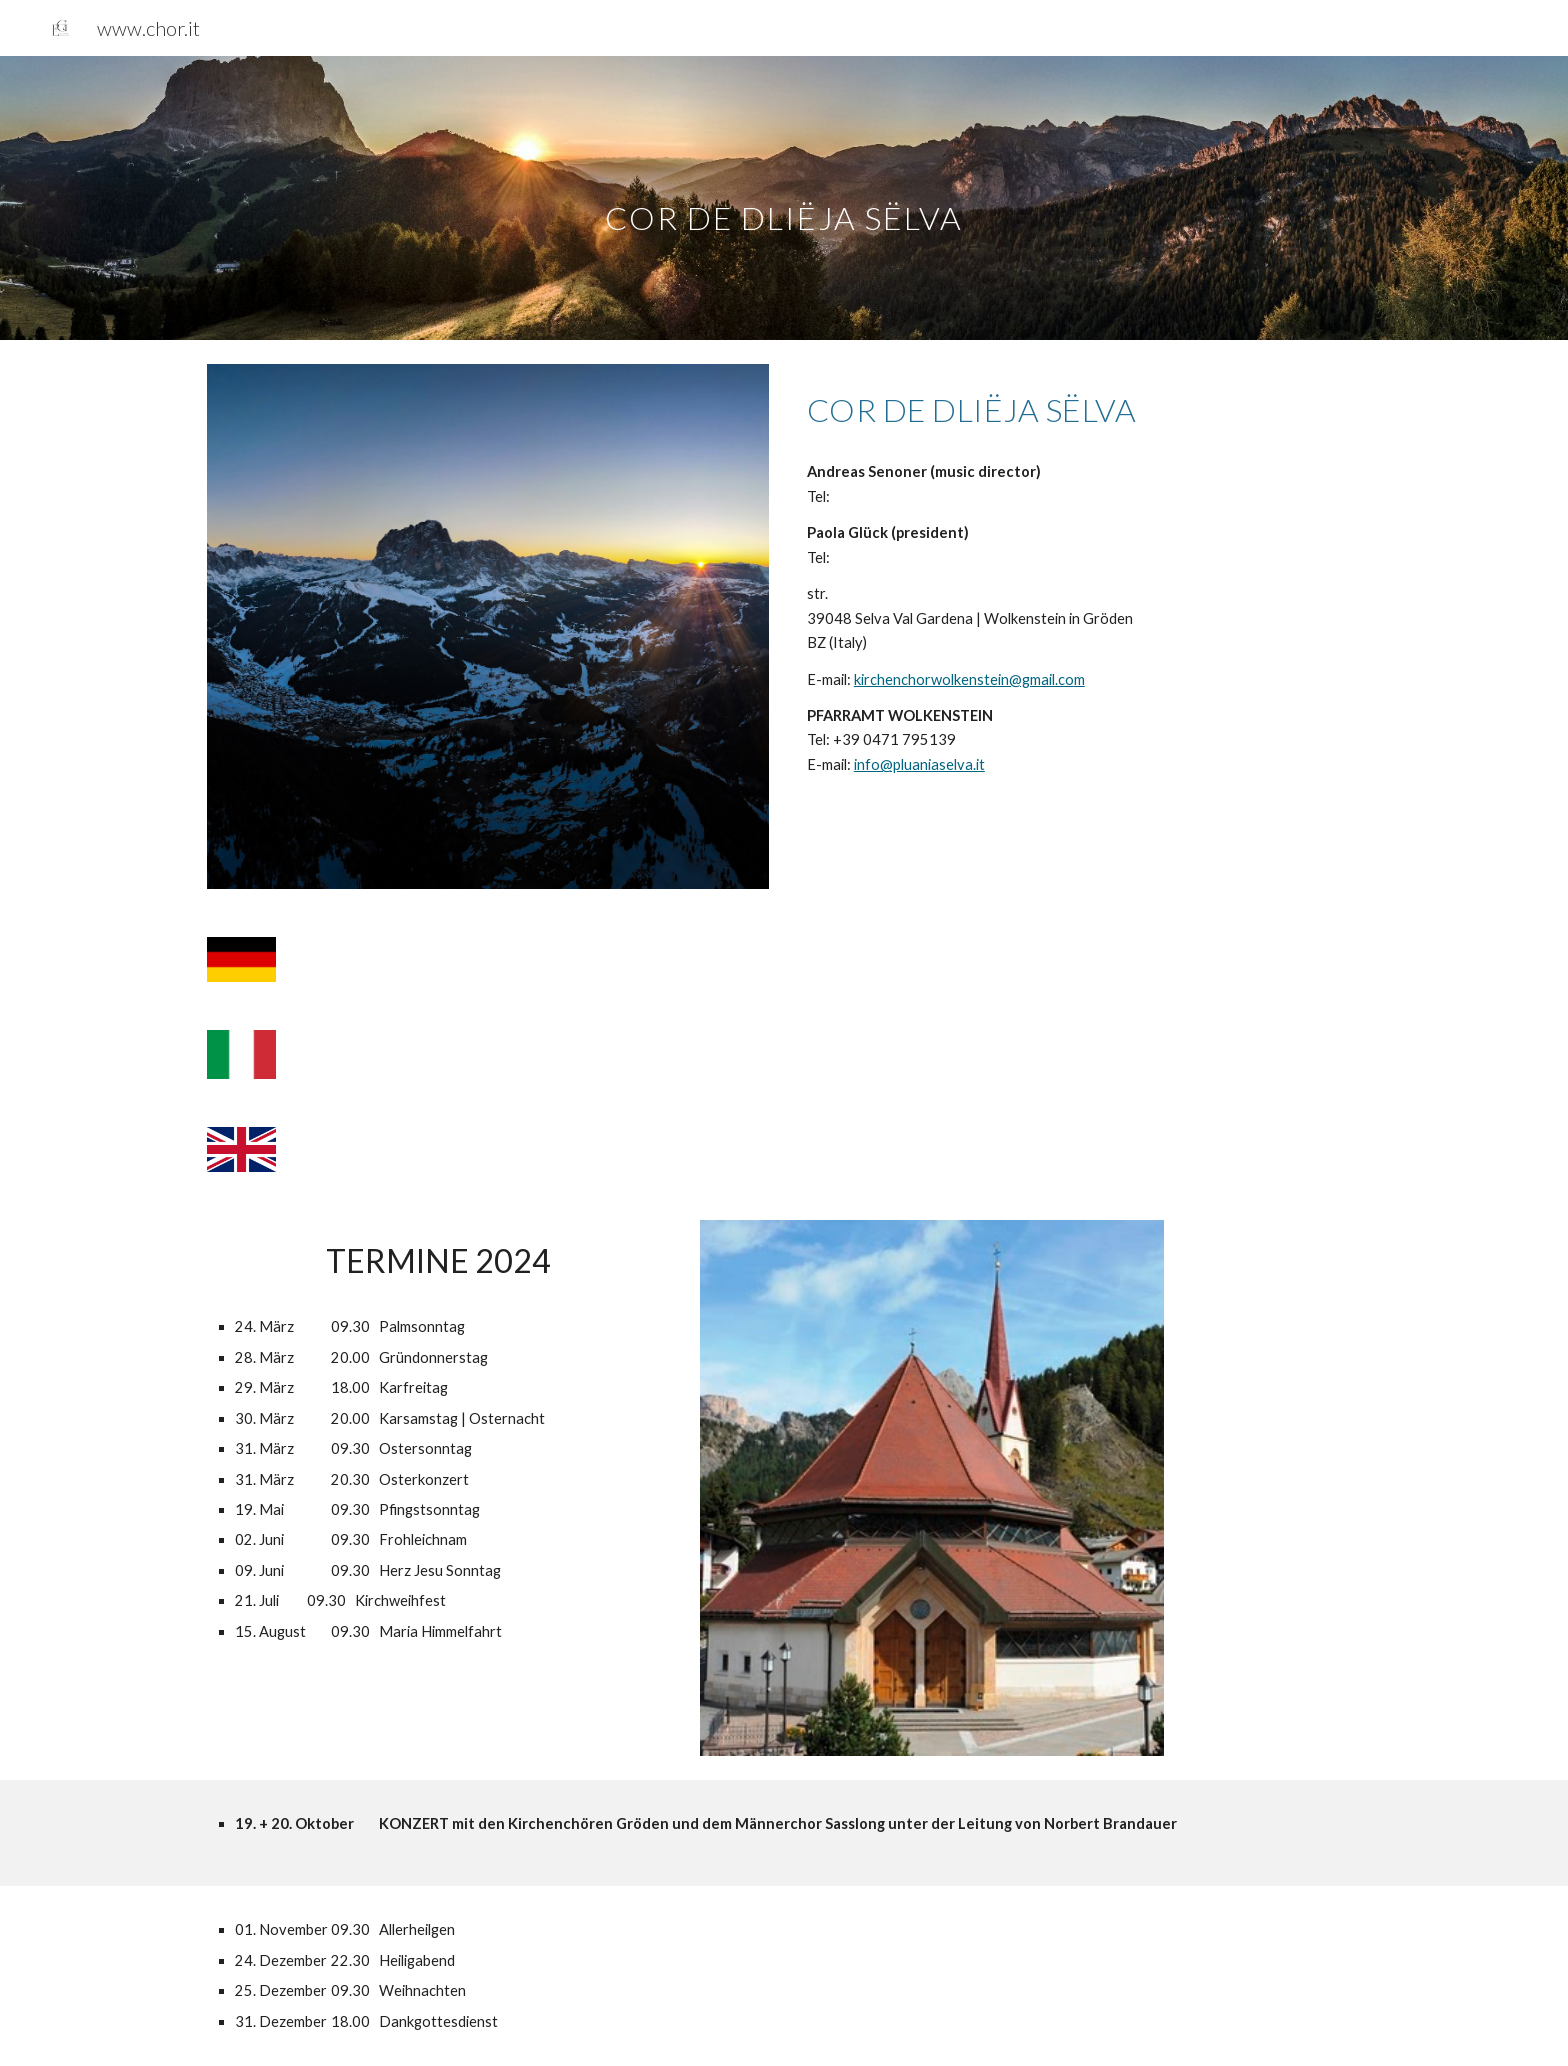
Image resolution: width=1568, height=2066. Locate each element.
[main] (784, 197)
